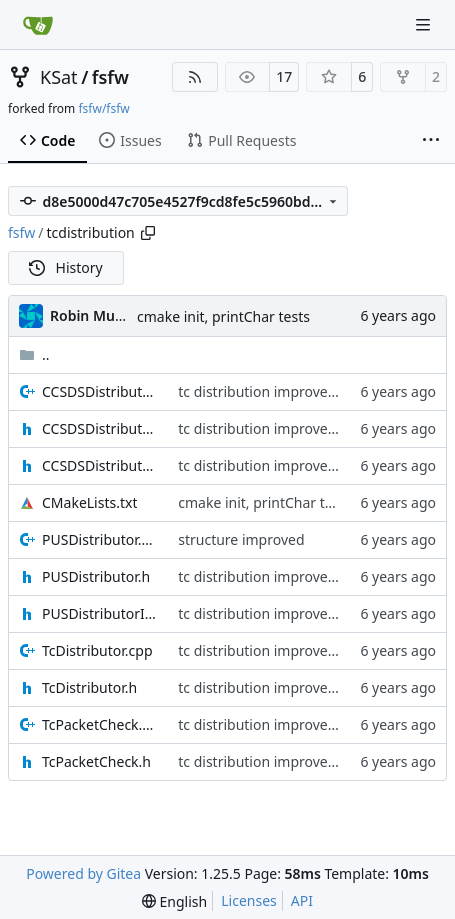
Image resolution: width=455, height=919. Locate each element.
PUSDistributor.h (96, 576)
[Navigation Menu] (425, 24)
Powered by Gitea (83, 873)
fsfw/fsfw (103, 108)
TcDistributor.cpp (97, 650)
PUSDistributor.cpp (100, 539)
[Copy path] (148, 233)
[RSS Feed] (195, 77)
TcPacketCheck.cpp (100, 724)
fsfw (110, 77)
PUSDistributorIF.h (100, 613)
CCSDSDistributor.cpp (100, 391)
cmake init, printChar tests (223, 316)
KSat (59, 77)
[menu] (174, 901)
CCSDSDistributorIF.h (100, 465)
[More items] (431, 141)
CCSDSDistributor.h (100, 428)
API (302, 900)
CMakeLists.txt (89, 502)
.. (34, 354)
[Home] (38, 25)
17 (284, 76)
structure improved (241, 539)
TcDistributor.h (89, 687)
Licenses (249, 900)
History (66, 267)
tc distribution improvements (273, 391)
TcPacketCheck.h (96, 761)
